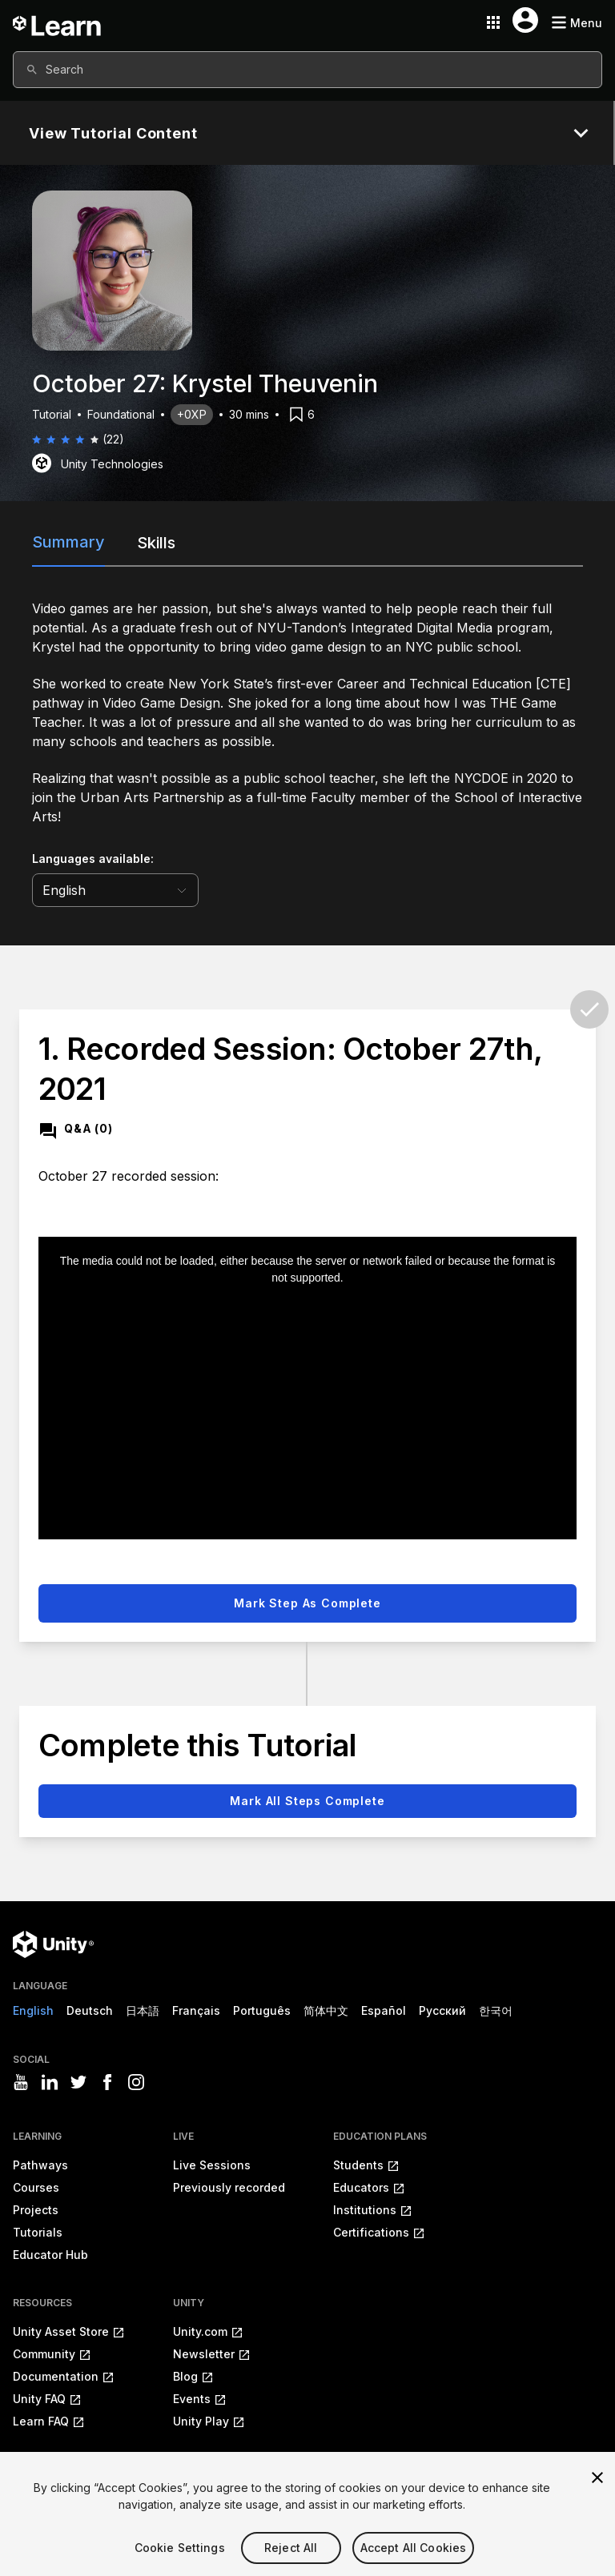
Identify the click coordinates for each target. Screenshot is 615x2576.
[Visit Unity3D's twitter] (78, 2082)
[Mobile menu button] (576, 22)
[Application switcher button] (493, 22)
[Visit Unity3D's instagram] (136, 2082)
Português (262, 2010)
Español (383, 2010)
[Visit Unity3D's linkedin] (50, 2082)
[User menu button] (525, 20)
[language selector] (115, 890)
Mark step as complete (307, 1603)
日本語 (142, 2010)
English (33, 2010)
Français (196, 2010)
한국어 (495, 2010)
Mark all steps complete (307, 1801)
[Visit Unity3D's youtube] (21, 2082)
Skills (156, 542)
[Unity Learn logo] (57, 22)
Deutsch (89, 2010)
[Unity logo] (53, 1944)
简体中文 (325, 2010)
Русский (442, 2010)
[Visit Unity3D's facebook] (107, 2082)
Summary (68, 542)
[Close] (597, 2501)
